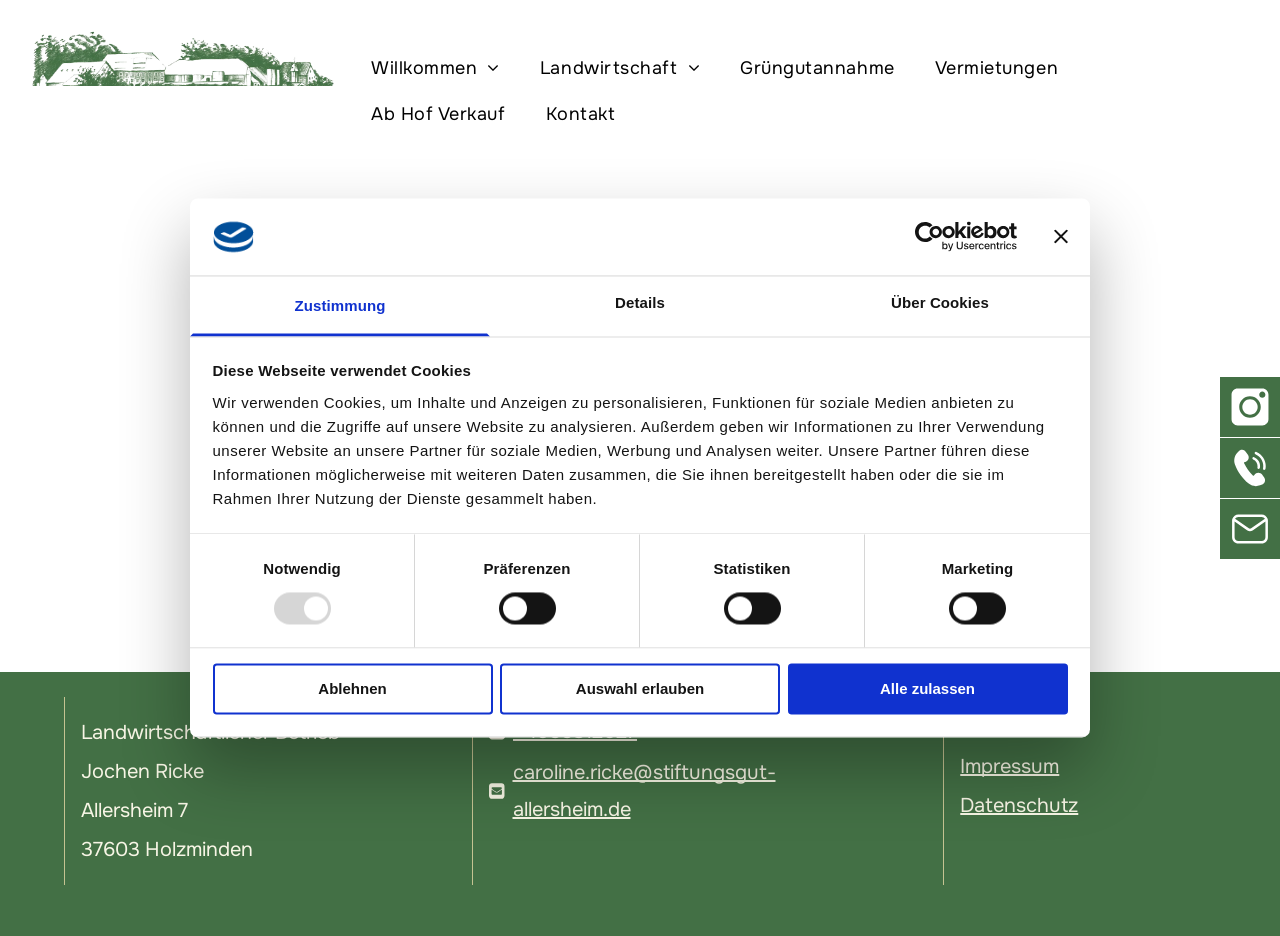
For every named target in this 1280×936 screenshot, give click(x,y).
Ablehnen (352, 688)
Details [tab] (640, 302)
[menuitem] (440, 68)
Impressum (1009, 766)
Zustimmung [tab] (340, 305)
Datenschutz (1019, 805)
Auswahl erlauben (640, 688)
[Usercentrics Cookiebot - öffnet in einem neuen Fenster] (929, 237)
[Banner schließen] (1061, 237)
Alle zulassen (927, 688)
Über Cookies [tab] (940, 302)
